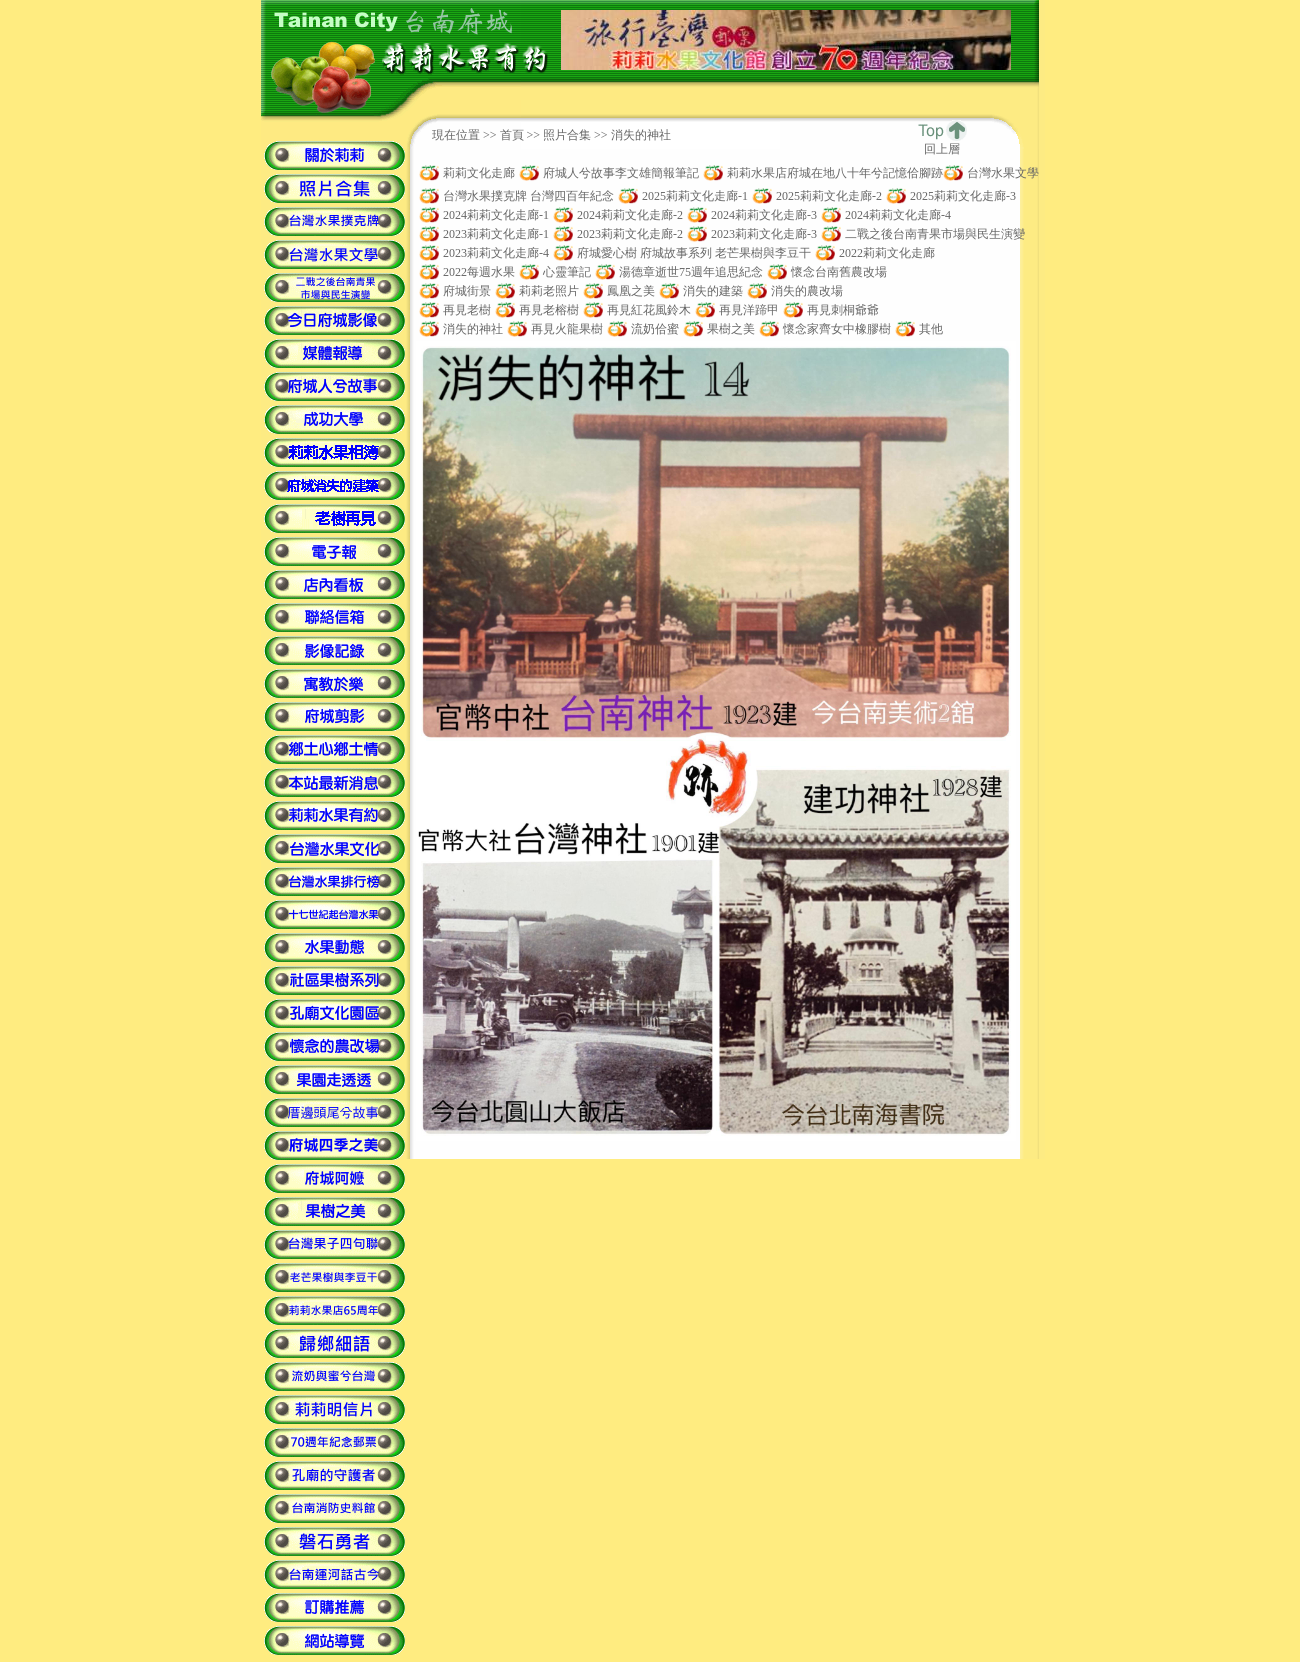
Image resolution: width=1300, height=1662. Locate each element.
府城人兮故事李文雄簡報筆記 (621, 173)
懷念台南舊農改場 (839, 272)
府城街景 (467, 291)
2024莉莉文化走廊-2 (630, 215)
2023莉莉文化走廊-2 (630, 234)
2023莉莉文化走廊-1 (496, 234)
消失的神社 (473, 329)
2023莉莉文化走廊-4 (496, 253)
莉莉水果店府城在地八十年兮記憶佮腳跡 (835, 173)
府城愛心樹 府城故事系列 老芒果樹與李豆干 (694, 253)
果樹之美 (731, 329)
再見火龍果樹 (567, 329)
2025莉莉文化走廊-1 (695, 196)
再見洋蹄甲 (749, 310)
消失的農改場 (807, 291)
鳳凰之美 (631, 291)
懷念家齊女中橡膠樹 (837, 329)
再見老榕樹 (549, 310)
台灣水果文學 (1003, 173)
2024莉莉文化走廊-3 (764, 215)
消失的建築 (713, 291)
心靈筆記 (567, 272)
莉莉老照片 (549, 291)
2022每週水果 (479, 272)
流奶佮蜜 (655, 329)
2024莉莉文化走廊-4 (898, 215)
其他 (931, 329)
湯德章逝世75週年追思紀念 (691, 272)
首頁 (512, 135)
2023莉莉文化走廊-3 (764, 234)
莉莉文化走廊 (479, 173)
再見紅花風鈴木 (649, 310)
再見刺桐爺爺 (843, 310)
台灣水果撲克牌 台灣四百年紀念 (528, 196)
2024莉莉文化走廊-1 (496, 215)
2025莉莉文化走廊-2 (829, 196)
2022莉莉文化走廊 (887, 253)
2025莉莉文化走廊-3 (963, 196)
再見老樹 (467, 310)
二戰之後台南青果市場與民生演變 (935, 234)
